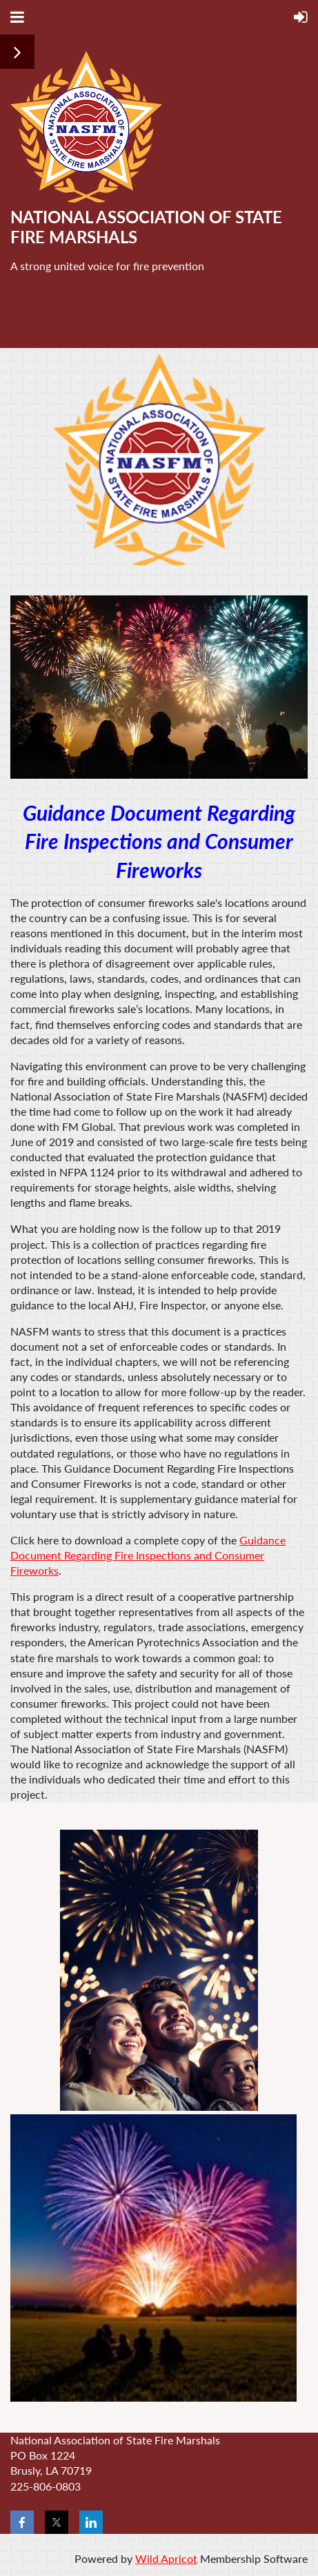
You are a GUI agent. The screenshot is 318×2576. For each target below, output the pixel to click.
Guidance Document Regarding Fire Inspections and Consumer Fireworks (148, 1555)
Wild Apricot (166, 2558)
